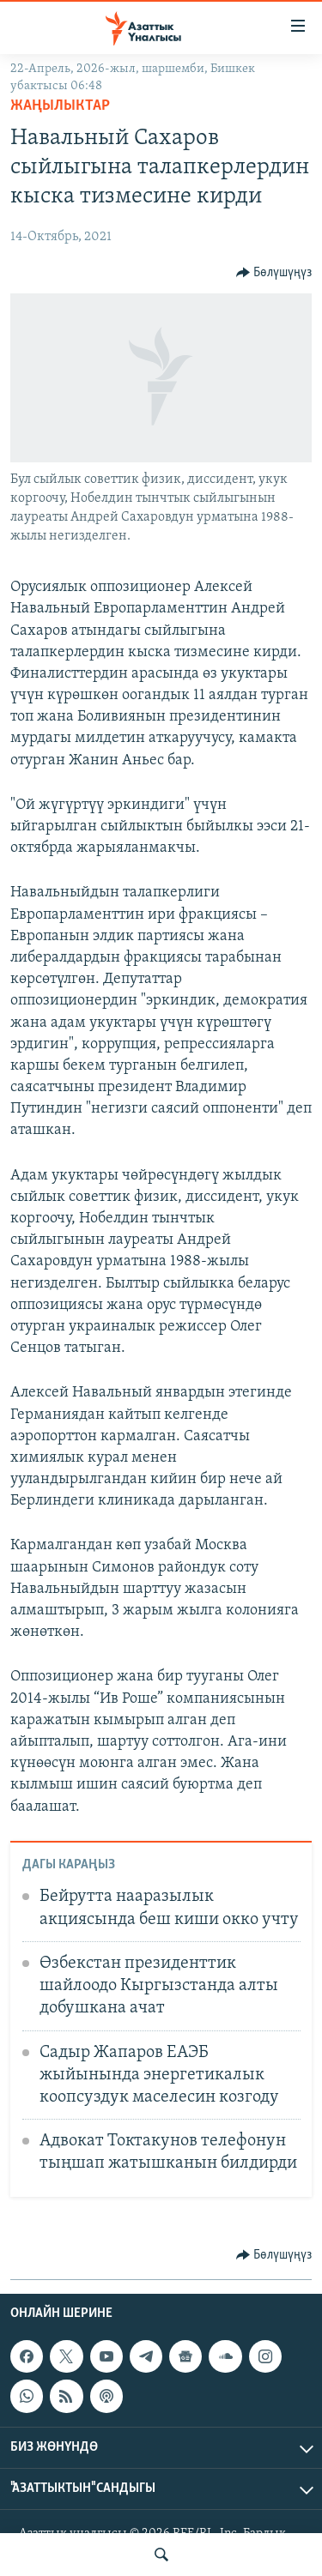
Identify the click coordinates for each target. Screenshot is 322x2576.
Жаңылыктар (60, 106)
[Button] (274, 272)
